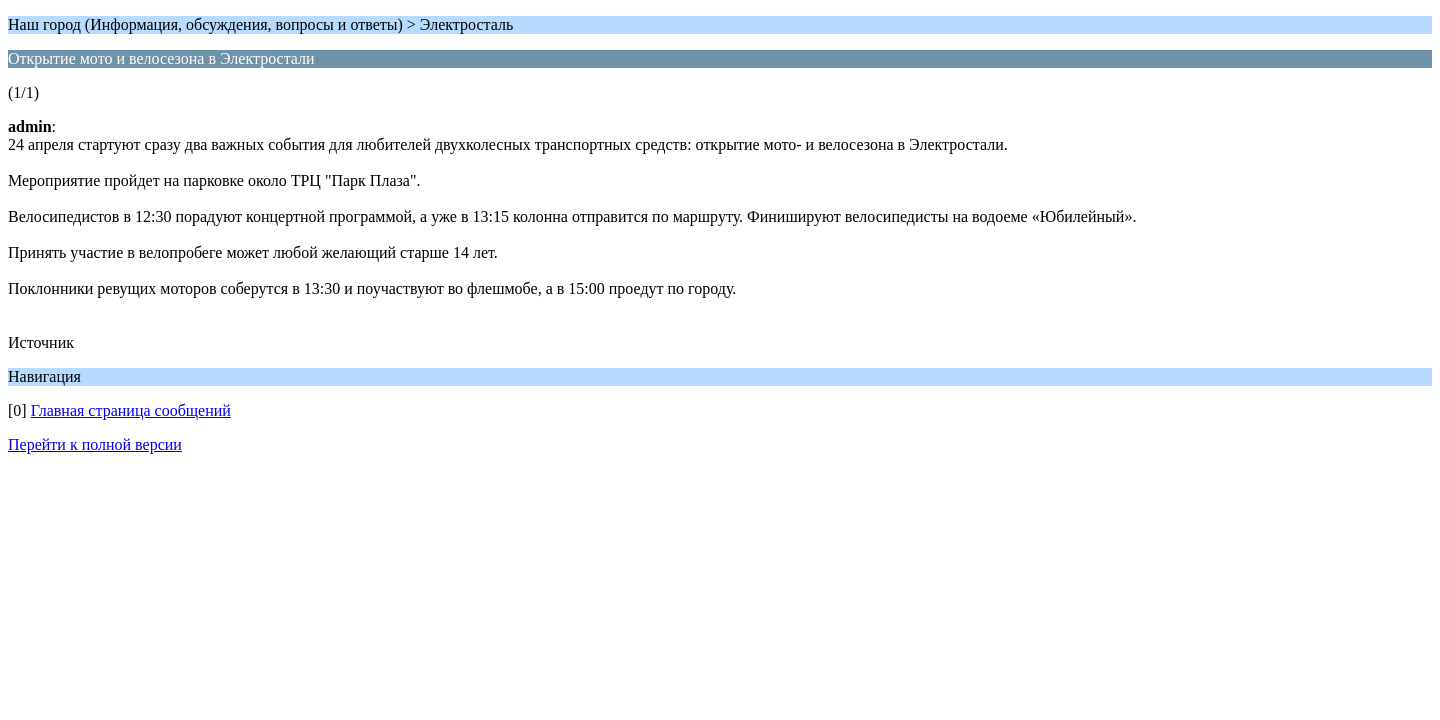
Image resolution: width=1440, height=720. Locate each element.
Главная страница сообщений (131, 410)
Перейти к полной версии (95, 444)
